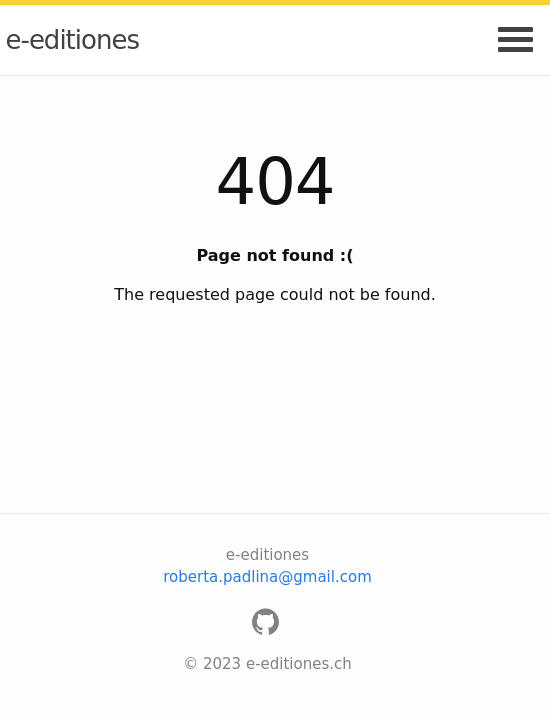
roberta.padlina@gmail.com (267, 577)
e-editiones (72, 40)
